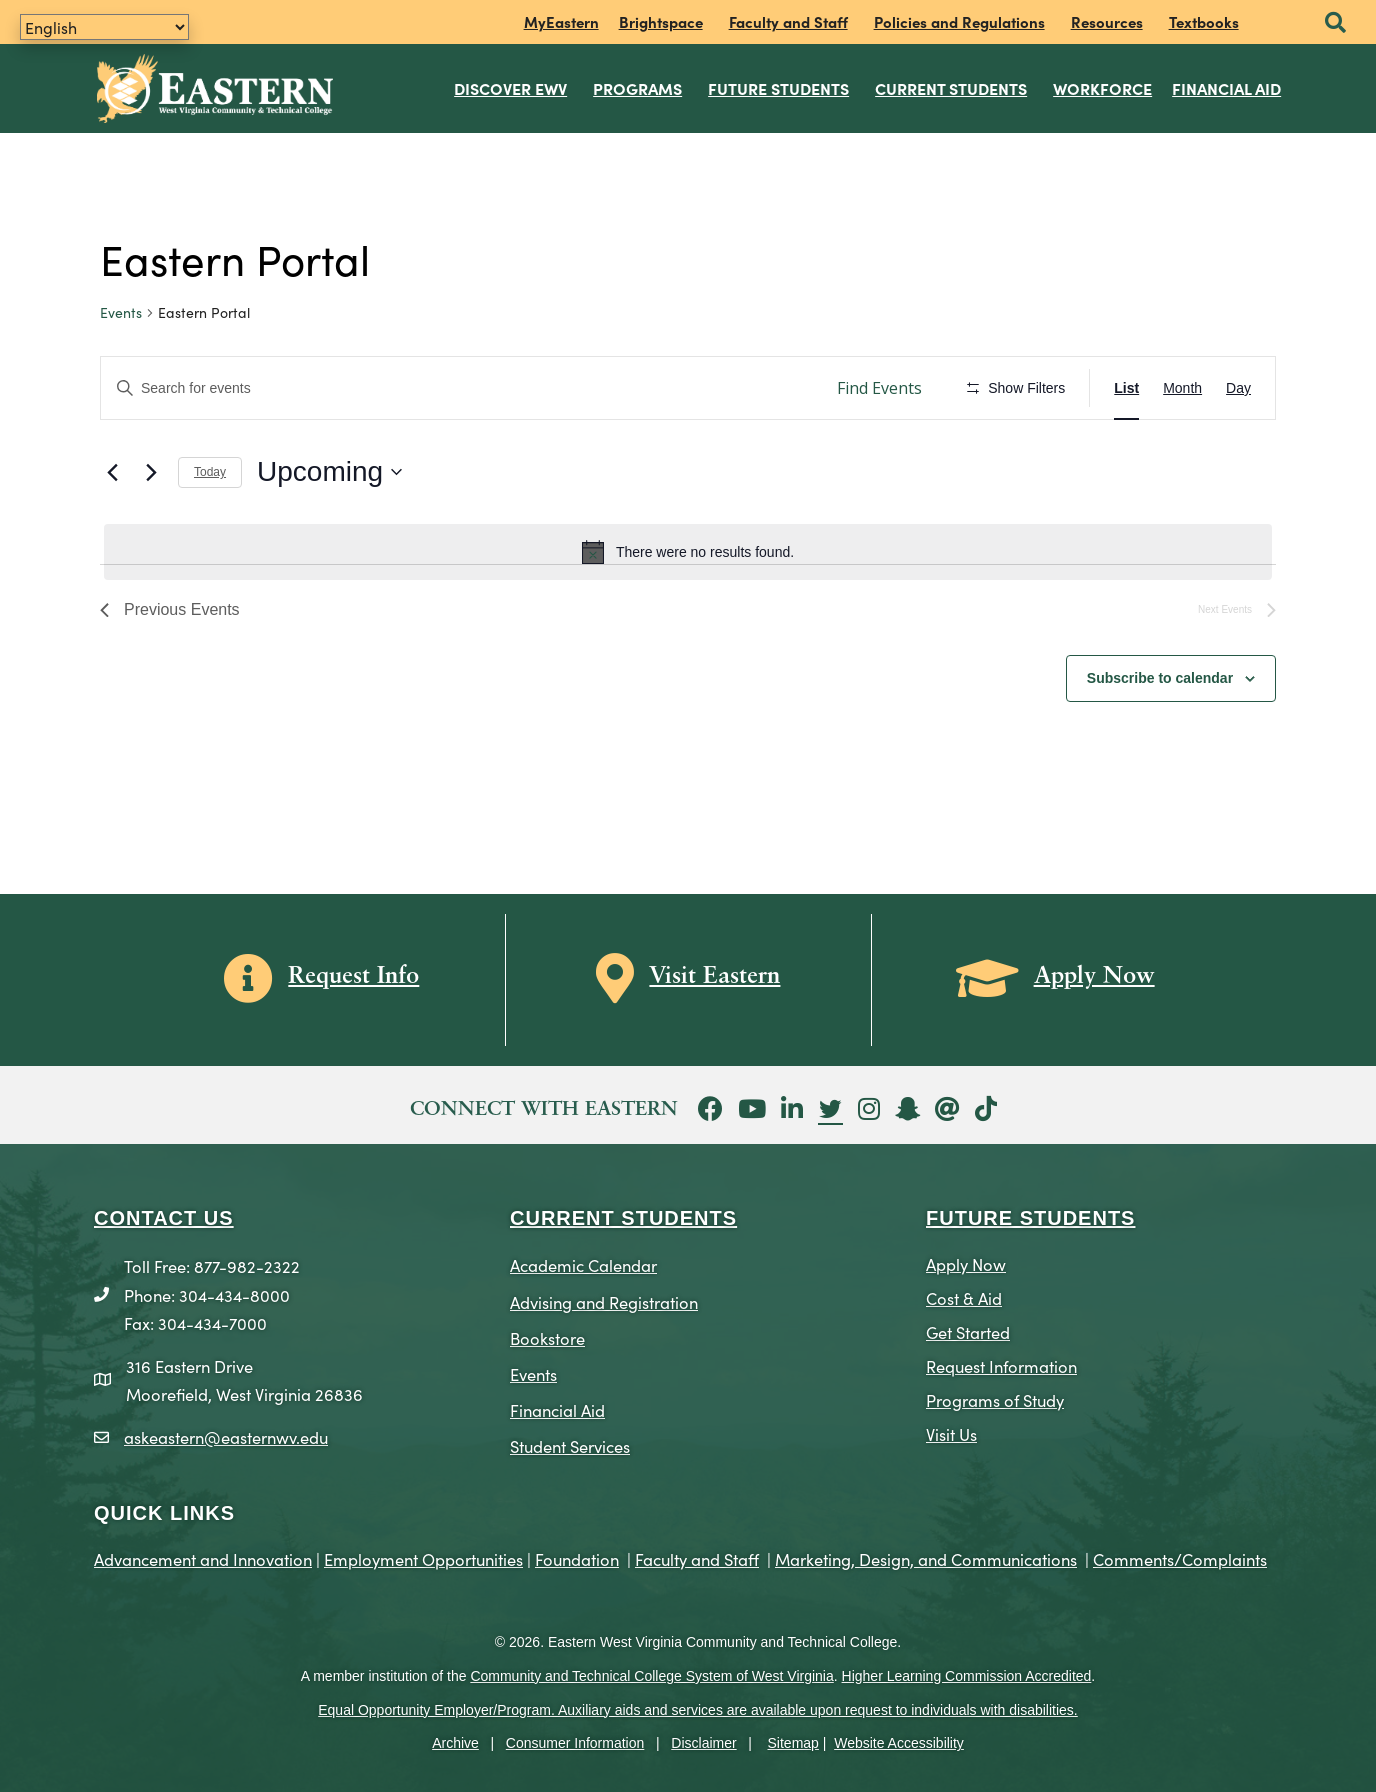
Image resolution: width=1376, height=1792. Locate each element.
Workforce (1103, 86)
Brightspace (661, 21)
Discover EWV (511, 86)
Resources (1107, 21)
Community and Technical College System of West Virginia (651, 1672)
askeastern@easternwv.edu (226, 1432)
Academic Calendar (583, 1261)
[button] (1335, 23)
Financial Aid (1227, 86)
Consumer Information (575, 1740)
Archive (455, 1740)
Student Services (570, 1441)
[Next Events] (151, 469)
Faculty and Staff (788, 21)
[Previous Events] (112, 469)
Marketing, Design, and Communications (926, 1554)
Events (121, 309)
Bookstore (547, 1333)
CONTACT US (164, 1215)
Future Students (779, 86)
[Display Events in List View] (1126, 384)
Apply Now (966, 1260)
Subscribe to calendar (1160, 674)
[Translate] (104, 27)
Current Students (952, 86)
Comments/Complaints (1180, 1554)
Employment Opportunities (423, 1554)
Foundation (577, 1554)
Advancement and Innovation (203, 1554)
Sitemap (793, 1740)
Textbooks (1204, 21)
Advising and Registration (604, 1297)
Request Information (1001, 1362)
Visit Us (951, 1429)
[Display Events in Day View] (1238, 384)
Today (210, 468)
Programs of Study (995, 1395)
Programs (638, 86)
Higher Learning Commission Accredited (967, 1672)
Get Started (968, 1328)
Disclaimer (703, 1740)
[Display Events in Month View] (1182, 384)
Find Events (879, 384)
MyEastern (561, 21)
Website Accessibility (899, 1740)
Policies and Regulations (959, 21)
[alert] (688, 549)
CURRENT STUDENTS (623, 1215)
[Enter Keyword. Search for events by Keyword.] (459, 384)
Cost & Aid (964, 1294)
